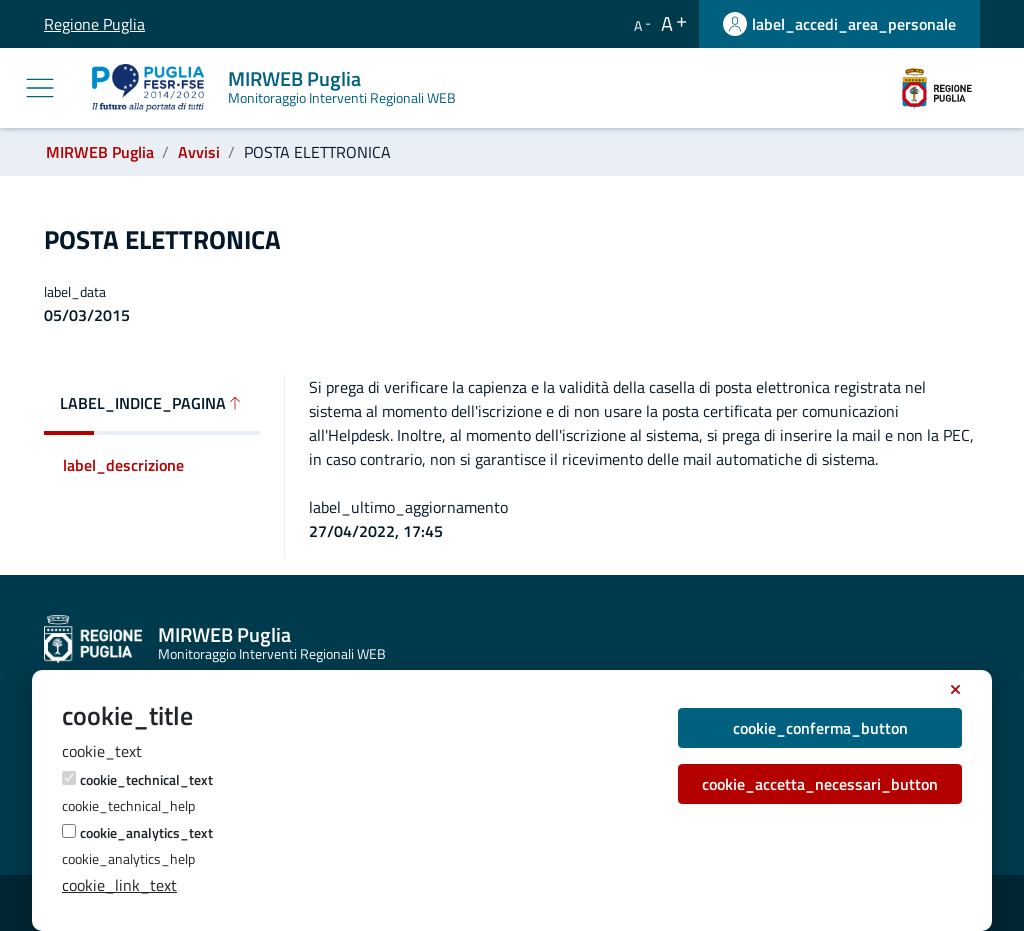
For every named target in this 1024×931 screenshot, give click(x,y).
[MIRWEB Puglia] (278, 88)
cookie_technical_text (146, 779)
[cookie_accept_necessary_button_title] (955, 690)
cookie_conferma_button (820, 728)
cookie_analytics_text (146, 832)
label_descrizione (123, 465)
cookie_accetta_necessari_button (820, 784)
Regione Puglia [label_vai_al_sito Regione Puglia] (58, 24)
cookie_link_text (119, 885)
